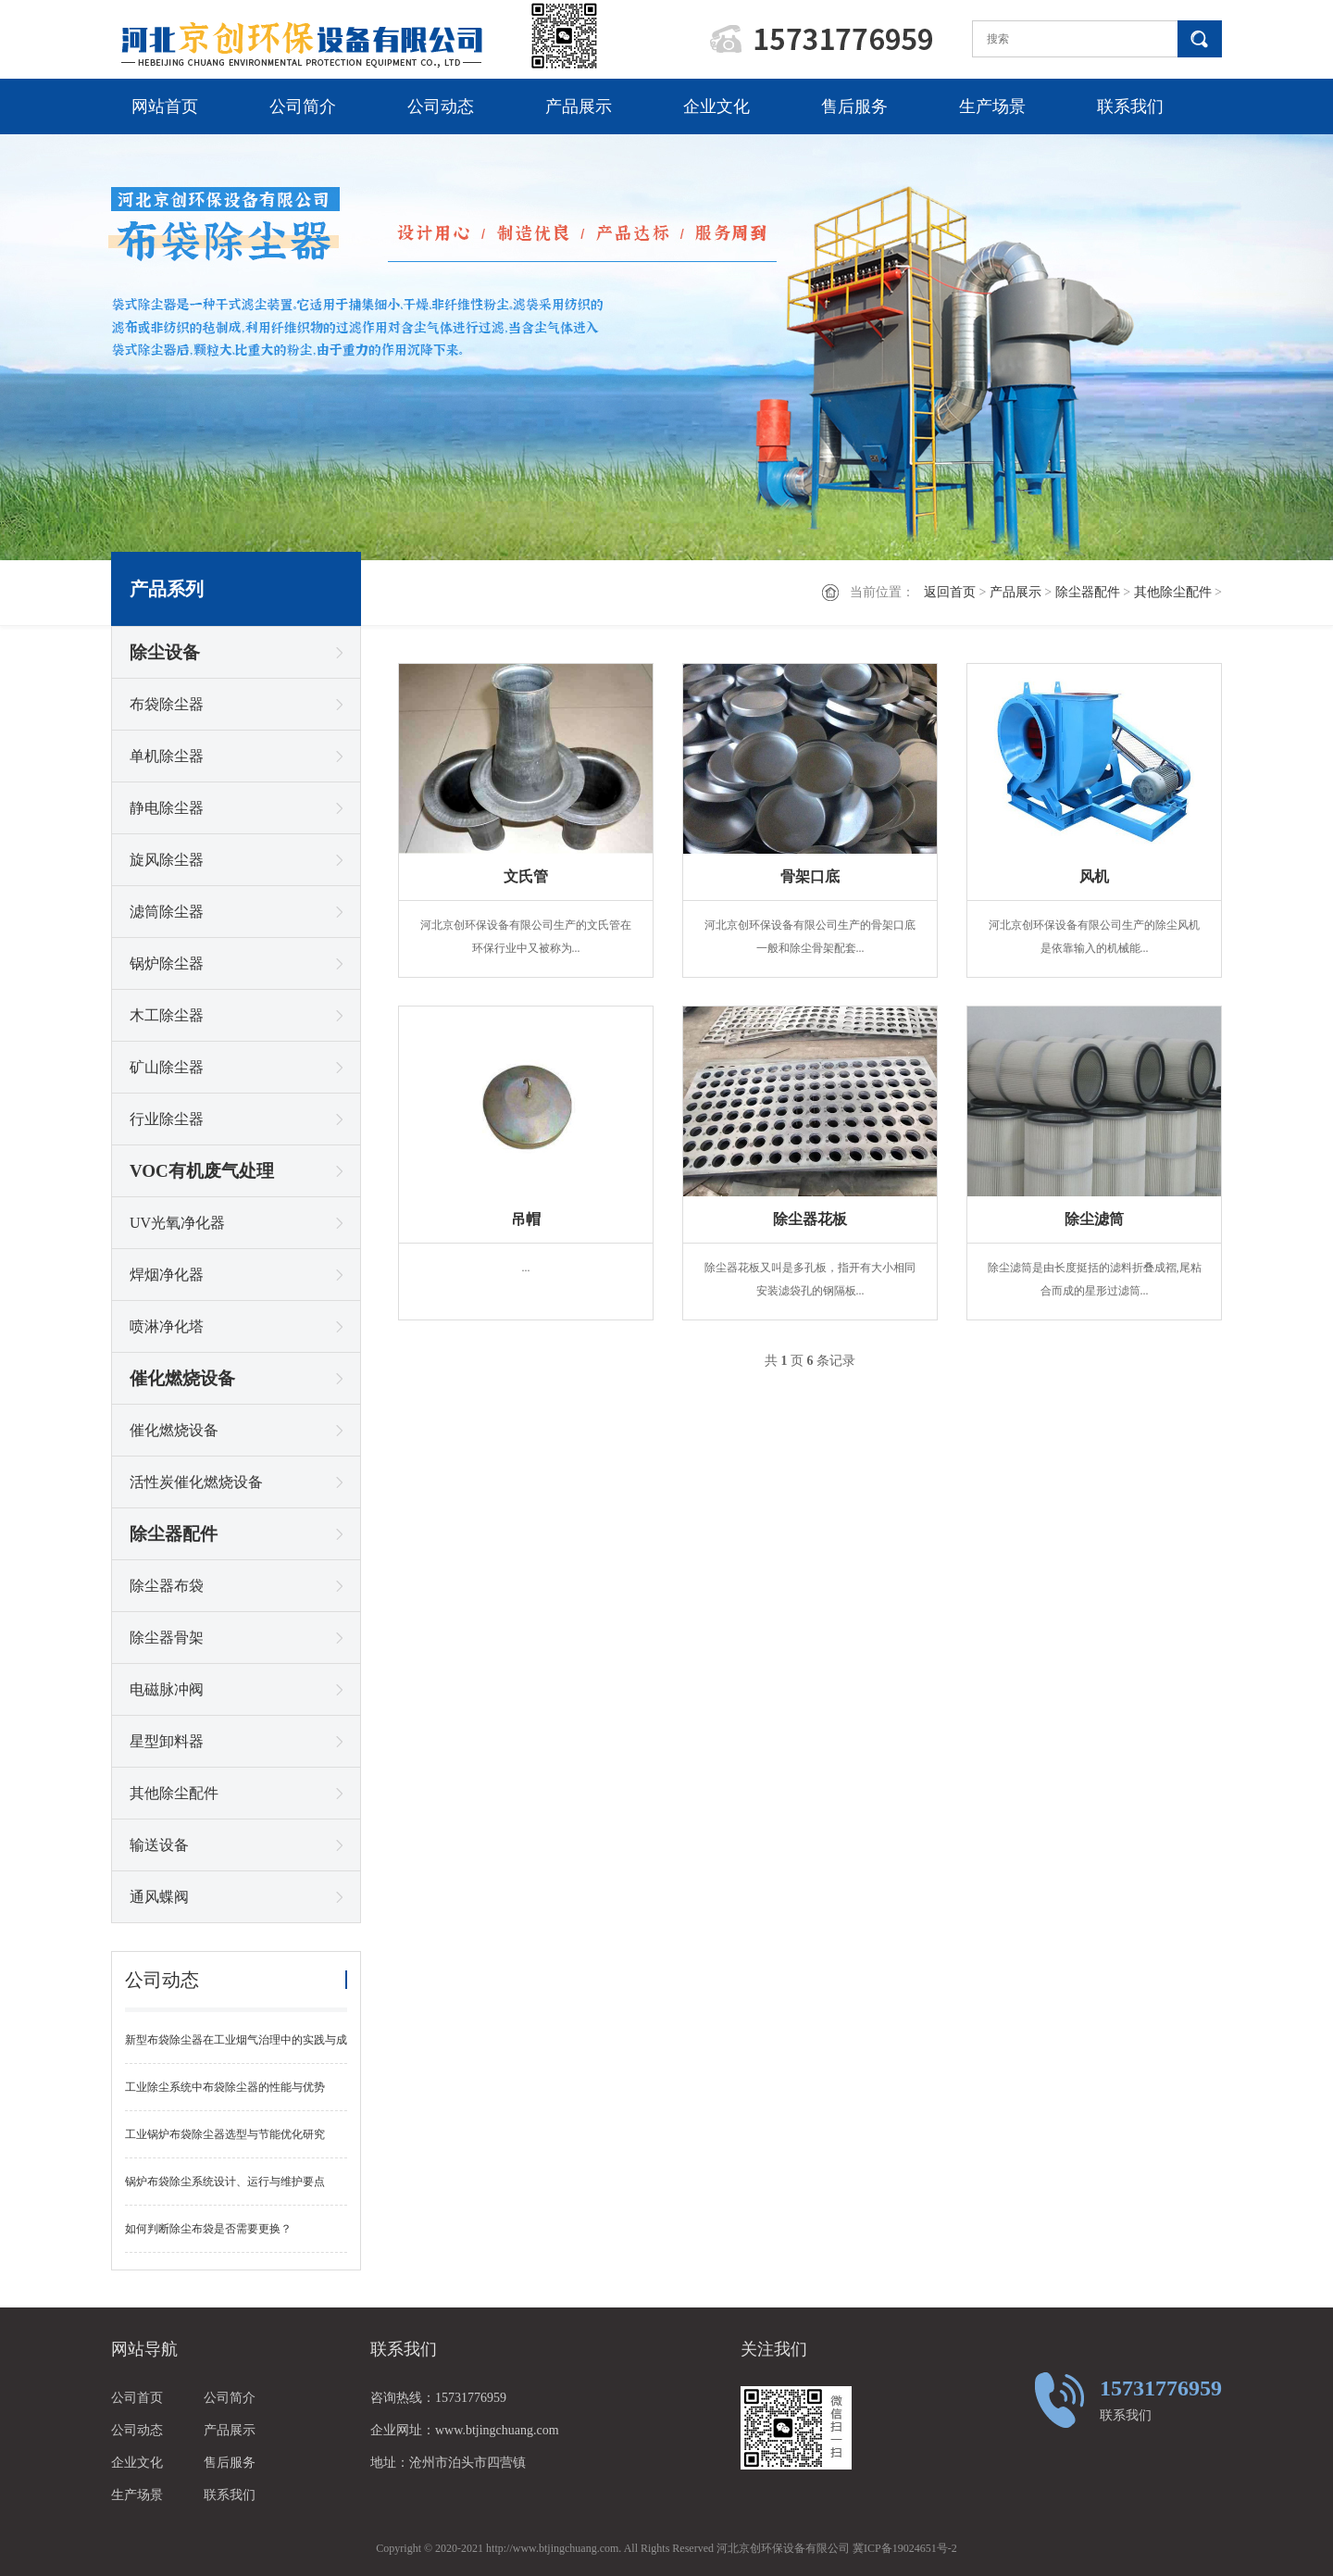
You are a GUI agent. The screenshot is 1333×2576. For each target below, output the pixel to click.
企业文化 (716, 106)
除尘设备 (165, 652)
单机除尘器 (167, 756)
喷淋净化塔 (167, 1326)
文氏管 (526, 876)
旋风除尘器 (167, 860)
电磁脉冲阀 (167, 1689)
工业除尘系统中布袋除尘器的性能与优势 (225, 2087)
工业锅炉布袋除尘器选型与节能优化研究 (225, 2134)
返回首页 (950, 592)
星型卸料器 (167, 1741)
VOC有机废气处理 (202, 1171)
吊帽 (526, 1219)
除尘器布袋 (167, 1586)
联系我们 (1130, 106)
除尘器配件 (1087, 592)
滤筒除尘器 (167, 911)
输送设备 (159, 1845)
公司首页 (137, 2398)
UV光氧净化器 (177, 1223)
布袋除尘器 (167, 704)
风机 (1094, 876)
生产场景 (992, 106)
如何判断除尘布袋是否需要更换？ (208, 2228)
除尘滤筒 (1094, 1219)
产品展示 (578, 106)
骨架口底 (810, 876)
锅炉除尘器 (167, 963)
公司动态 (440, 106)
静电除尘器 (167, 808)
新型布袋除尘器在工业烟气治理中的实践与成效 (236, 2048)
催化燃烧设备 (182, 1378)
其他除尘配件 (1173, 592)
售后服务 (854, 106)
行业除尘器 (167, 1119)
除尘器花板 (810, 1219)
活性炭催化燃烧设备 (196, 1482)
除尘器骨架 (167, 1637)
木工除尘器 (167, 1015)
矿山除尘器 (167, 1067)
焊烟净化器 (167, 1274)
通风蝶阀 (159, 1897)
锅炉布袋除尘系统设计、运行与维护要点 (225, 2181)
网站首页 (164, 106)
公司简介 (302, 106)
